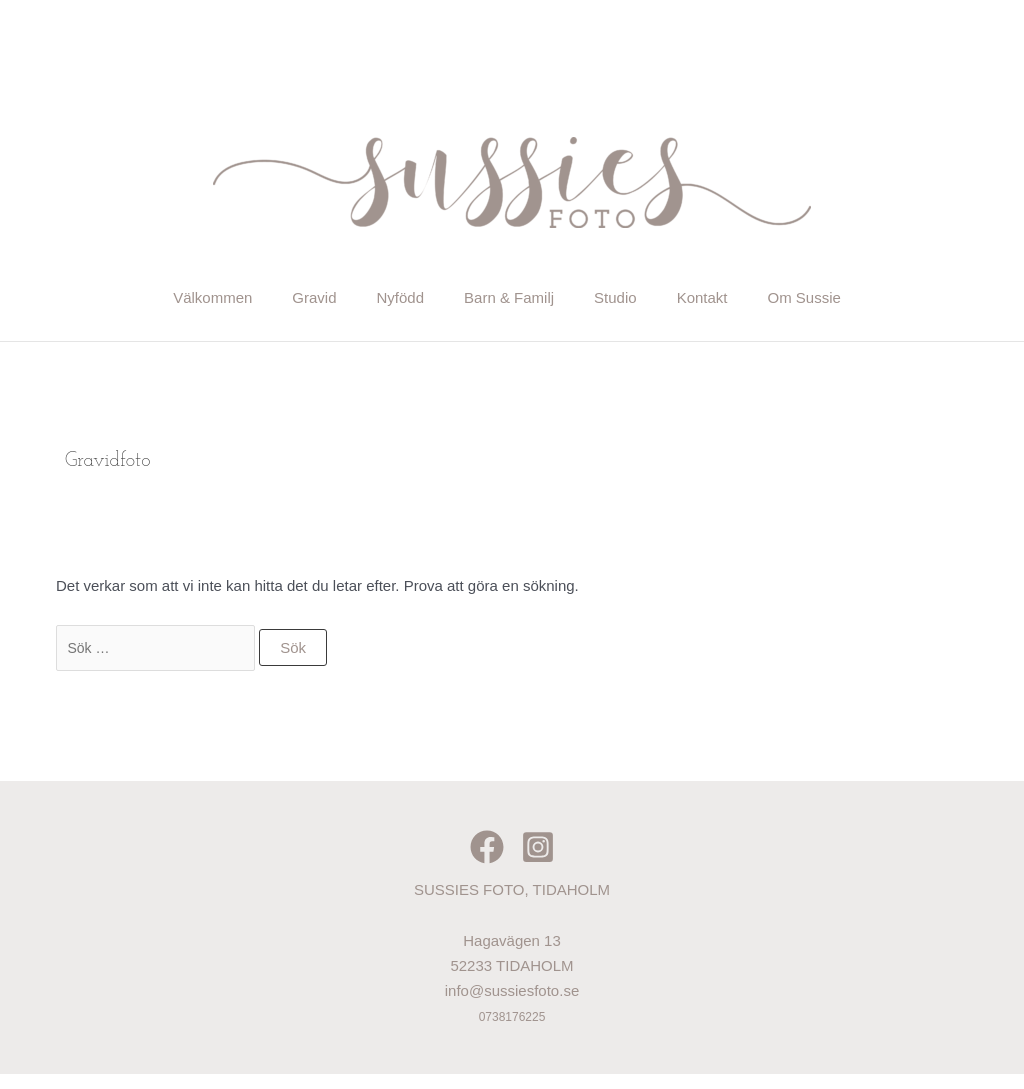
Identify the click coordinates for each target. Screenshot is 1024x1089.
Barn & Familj (510, 302)
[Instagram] (538, 862)
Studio (643, 302)
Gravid (261, 302)
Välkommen (132, 302)
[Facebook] (487, 862)
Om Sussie (885, 302)
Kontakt (756, 302)
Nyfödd (374, 302)
